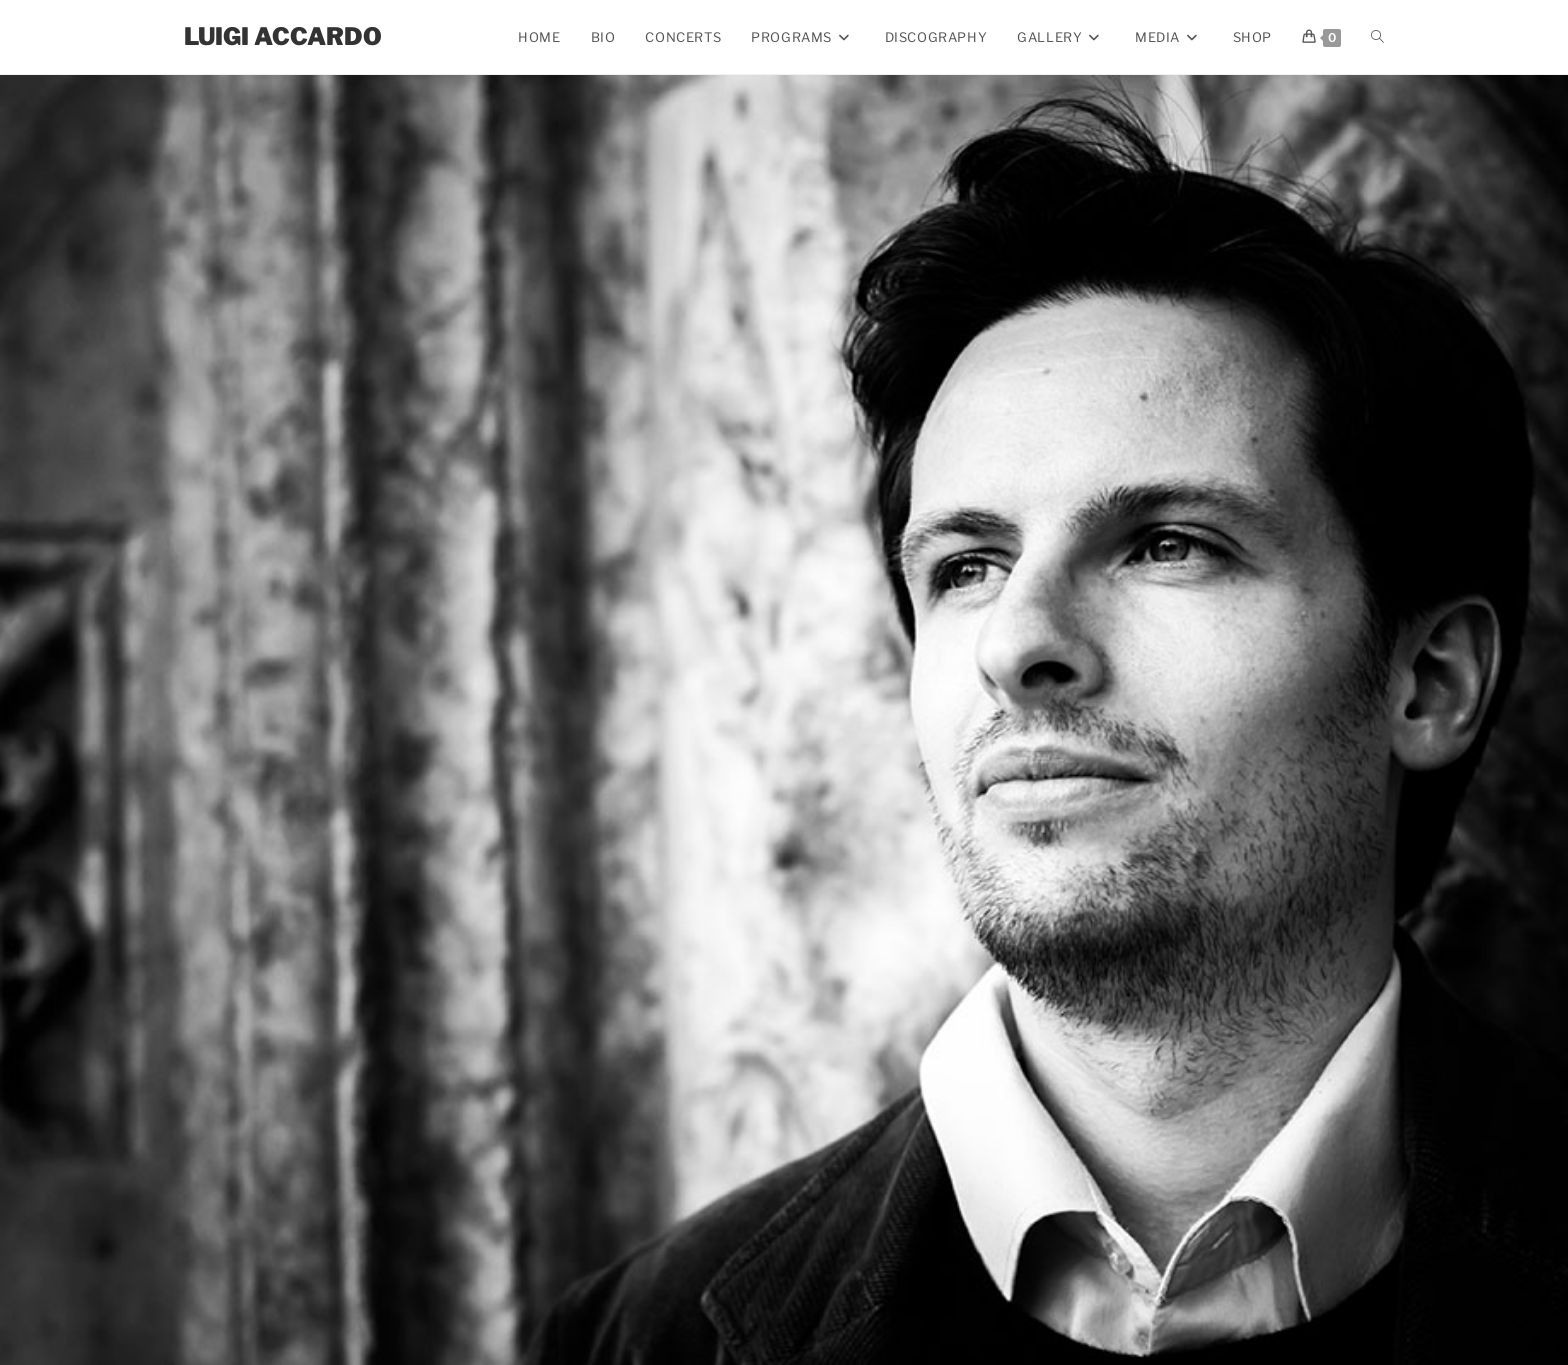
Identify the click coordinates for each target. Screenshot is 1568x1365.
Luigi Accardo (283, 36)
